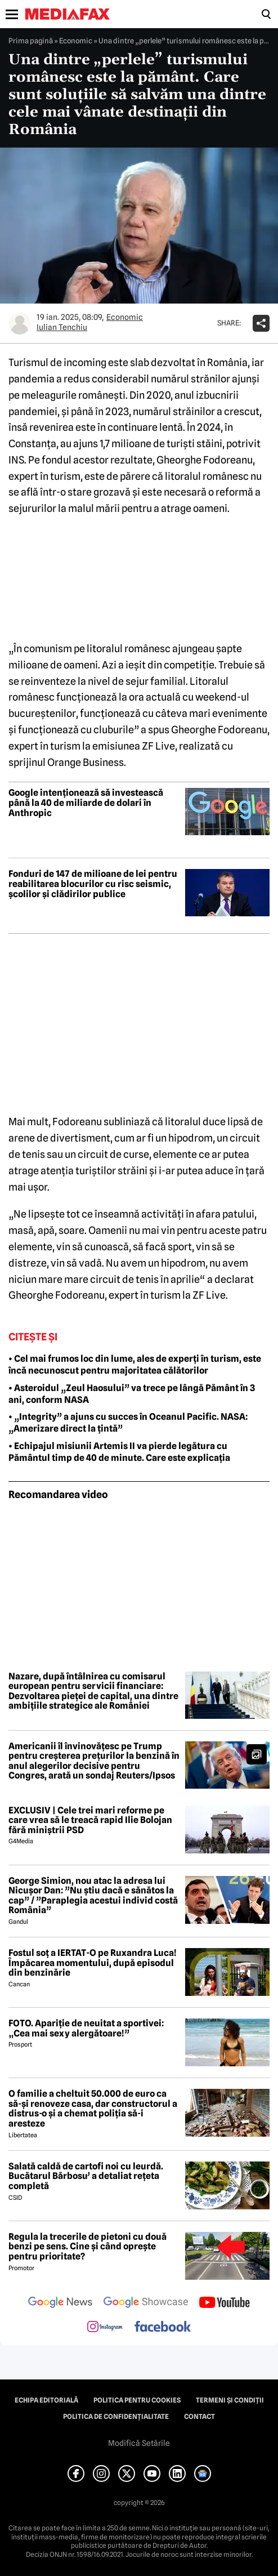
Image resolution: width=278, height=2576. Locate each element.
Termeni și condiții (230, 2400)
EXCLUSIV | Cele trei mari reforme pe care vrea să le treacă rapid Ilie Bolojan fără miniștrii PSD (90, 1820)
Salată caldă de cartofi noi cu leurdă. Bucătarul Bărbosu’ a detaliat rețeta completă (85, 2176)
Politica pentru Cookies (137, 2400)
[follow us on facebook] (162, 2327)
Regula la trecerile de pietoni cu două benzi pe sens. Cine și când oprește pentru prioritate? (87, 2247)
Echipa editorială (46, 2400)
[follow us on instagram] (105, 2327)
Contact (199, 2417)
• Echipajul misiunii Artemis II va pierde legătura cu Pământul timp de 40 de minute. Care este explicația (119, 1452)
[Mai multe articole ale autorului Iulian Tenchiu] (19, 323)
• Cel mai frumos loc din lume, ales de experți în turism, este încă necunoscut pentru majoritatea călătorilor (134, 1364)
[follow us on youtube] (224, 2303)
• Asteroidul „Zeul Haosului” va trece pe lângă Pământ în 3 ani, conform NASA (131, 1394)
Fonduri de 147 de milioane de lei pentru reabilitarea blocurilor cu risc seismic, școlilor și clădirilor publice (92, 884)
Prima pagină (30, 40)
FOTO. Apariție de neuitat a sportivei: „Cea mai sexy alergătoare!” (86, 2028)
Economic (75, 40)
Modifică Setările (139, 2443)
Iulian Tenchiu (62, 327)
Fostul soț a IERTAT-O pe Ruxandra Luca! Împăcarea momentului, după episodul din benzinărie (92, 1963)
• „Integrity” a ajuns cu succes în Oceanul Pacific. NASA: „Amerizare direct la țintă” (128, 1422)
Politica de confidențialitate (116, 2417)
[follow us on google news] (60, 2303)
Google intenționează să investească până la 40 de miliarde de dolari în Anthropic (85, 803)
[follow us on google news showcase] (146, 2303)
